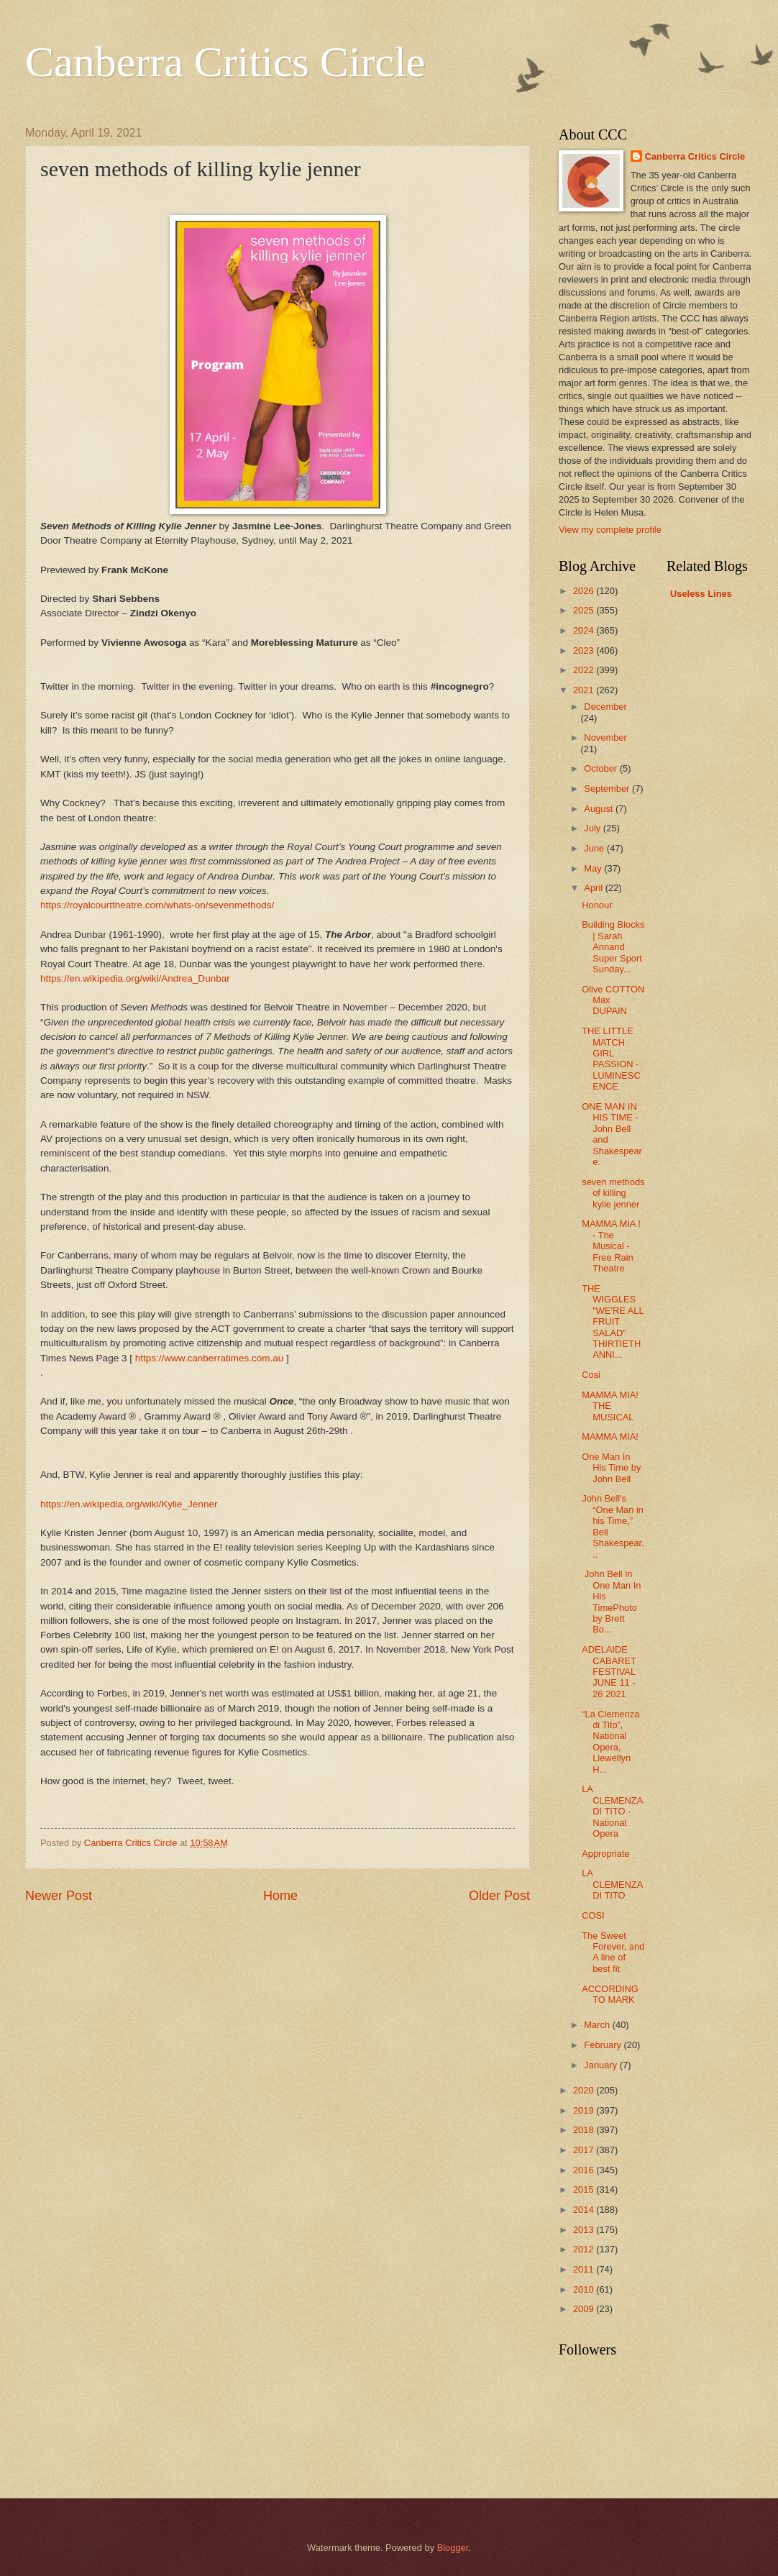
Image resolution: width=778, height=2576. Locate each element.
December (605, 706)
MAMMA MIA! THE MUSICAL (610, 1405)
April (594, 887)
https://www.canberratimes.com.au (209, 1358)
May (594, 868)
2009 (584, 2308)
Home (280, 1895)
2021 (584, 690)
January (601, 2065)
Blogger (453, 2547)
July (593, 828)
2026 (584, 590)
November (605, 737)
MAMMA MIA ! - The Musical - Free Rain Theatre (611, 1246)
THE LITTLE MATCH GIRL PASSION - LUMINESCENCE (611, 1059)
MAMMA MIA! (610, 1436)
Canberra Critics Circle (225, 62)
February (603, 2045)
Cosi (591, 1374)
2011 (584, 2269)
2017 (584, 2150)
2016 (584, 2170)
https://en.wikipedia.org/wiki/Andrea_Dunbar (135, 978)
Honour (597, 905)
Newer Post (58, 1895)
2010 (584, 2289)
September (608, 788)
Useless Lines (701, 593)
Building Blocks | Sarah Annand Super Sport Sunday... (613, 946)
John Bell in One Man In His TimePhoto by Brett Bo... (611, 1601)
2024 (584, 630)
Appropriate (606, 1853)
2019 (584, 2110)
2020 (584, 2090)
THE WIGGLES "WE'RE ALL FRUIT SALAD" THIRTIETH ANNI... (613, 1322)
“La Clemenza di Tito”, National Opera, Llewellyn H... (610, 1742)
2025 (584, 610)
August (599, 808)
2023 (584, 650)
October (601, 768)
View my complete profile (610, 529)
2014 (584, 2209)
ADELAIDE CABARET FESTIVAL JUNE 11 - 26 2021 (609, 1671)
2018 (584, 2129)
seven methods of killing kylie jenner (613, 1193)
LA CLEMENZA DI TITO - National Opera (612, 1811)
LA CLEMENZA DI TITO (612, 1884)
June (595, 848)
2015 (584, 2189)
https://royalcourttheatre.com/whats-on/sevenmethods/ (157, 905)
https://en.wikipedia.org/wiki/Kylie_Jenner (128, 1504)
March (598, 2024)
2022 (584, 669)
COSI (593, 1915)
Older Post (499, 1895)
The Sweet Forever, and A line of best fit (613, 1952)
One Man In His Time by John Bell (611, 1467)
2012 (584, 2249)
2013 (584, 2229)
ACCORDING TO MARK (610, 1994)
